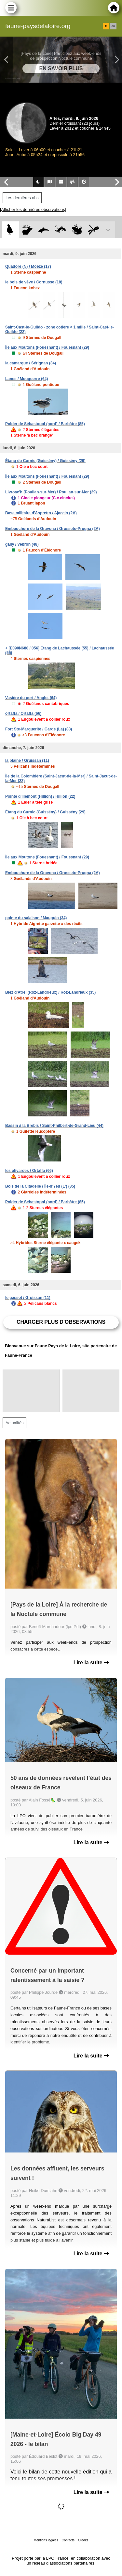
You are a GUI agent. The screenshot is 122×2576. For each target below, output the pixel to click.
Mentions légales (46, 2540)
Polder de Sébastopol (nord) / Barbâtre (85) (45, 424)
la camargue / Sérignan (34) (30, 363)
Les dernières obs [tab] (22, 197)
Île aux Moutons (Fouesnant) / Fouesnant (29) (47, 347)
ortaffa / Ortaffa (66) (23, 713)
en (113, 26)
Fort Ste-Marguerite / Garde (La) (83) (38, 729)
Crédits (83, 2540)
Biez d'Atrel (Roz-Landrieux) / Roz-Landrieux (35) (50, 992)
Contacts (67, 2540)
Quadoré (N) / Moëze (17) (28, 266)
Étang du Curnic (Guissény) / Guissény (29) (45, 460)
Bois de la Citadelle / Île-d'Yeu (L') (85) (40, 1186)
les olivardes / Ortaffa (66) (29, 1170)
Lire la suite (91, 1662)
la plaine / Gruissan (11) (27, 760)
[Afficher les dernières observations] (33, 209)
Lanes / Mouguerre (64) (26, 378)
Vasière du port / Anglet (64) (31, 698)
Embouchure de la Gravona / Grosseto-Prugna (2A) (52, 528)
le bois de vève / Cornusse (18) (33, 282)
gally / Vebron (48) (22, 544)
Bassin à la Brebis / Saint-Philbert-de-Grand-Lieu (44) (54, 1125)
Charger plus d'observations (61, 1322)
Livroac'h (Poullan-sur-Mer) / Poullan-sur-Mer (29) (51, 492)
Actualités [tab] (14, 1422)
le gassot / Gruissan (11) (27, 1297)
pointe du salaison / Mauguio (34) (36, 918)
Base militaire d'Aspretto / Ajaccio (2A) (41, 513)
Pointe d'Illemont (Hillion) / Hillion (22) (40, 796)
